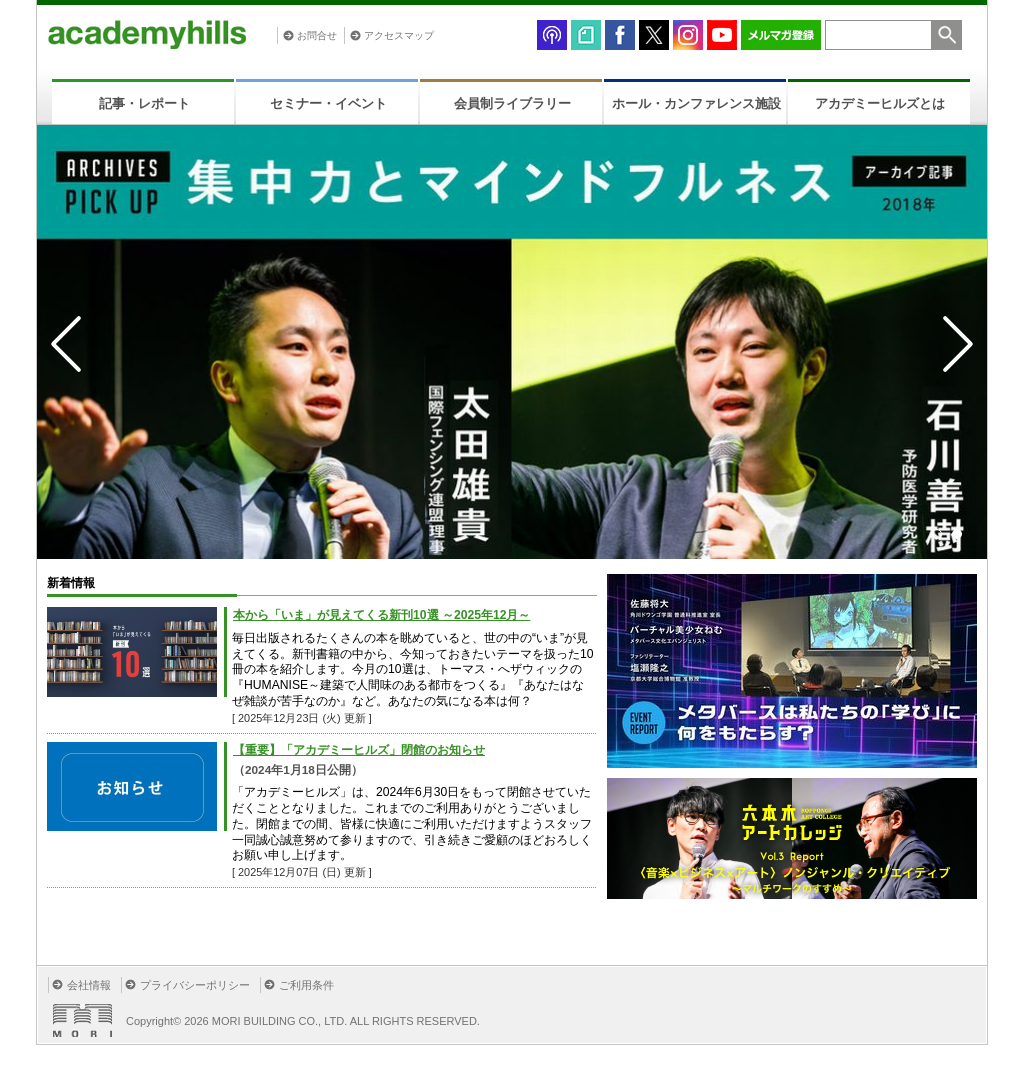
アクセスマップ (399, 35)
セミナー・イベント (328, 103)
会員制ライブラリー (512, 103)
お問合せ (317, 35)
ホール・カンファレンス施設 (696, 103)
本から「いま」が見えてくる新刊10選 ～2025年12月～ (381, 615)
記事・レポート (144, 103)
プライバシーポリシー (195, 985)
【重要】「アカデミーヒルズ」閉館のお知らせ (359, 750)
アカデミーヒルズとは (880, 103)
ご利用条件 (306, 985)
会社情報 (89, 985)
